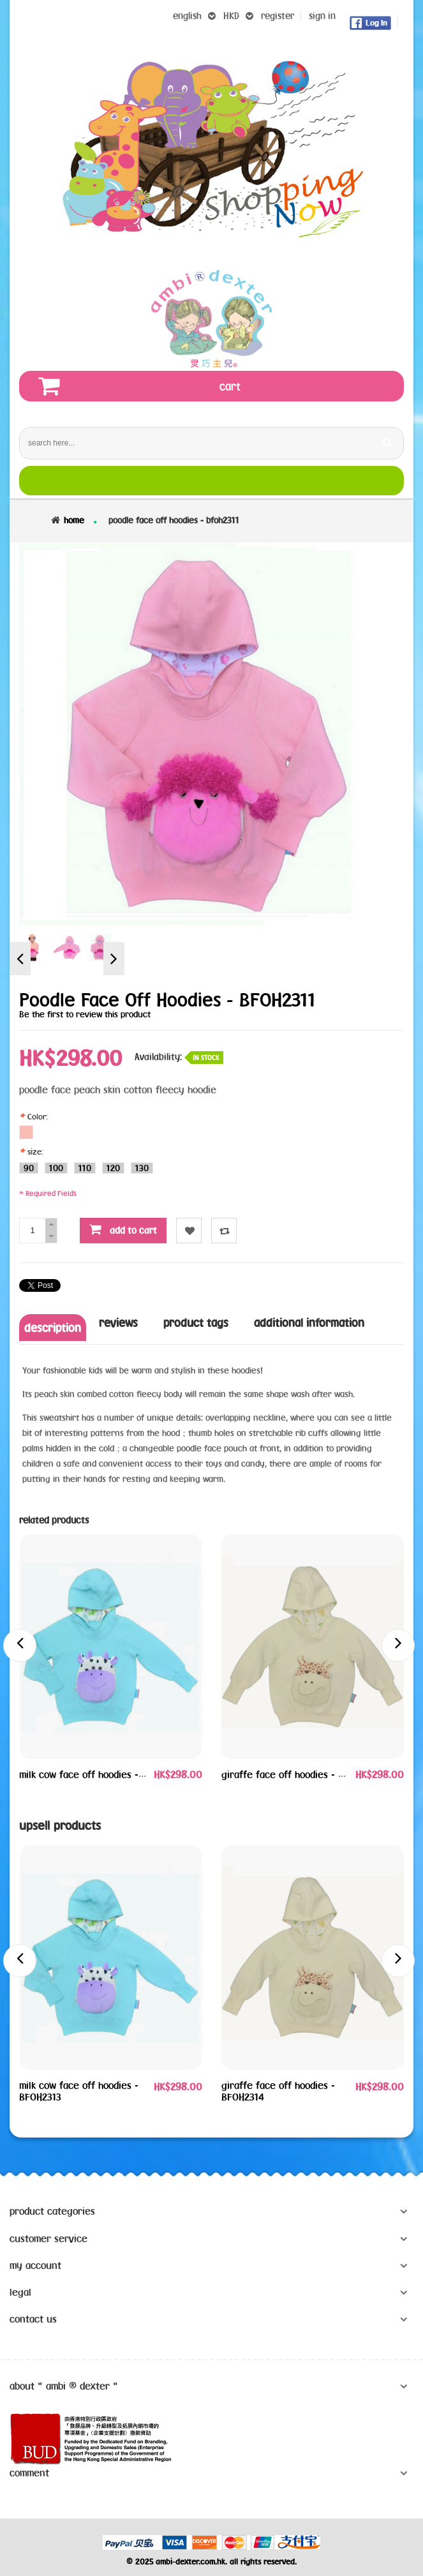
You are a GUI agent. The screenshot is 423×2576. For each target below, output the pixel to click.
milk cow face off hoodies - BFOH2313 (99, 1774)
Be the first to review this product (85, 1014)
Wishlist (189, 1230)
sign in (322, 15)
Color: (34, 1116)
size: (32, 1151)
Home (74, 520)
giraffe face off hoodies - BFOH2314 (299, 1774)
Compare (224, 1230)
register (277, 15)
